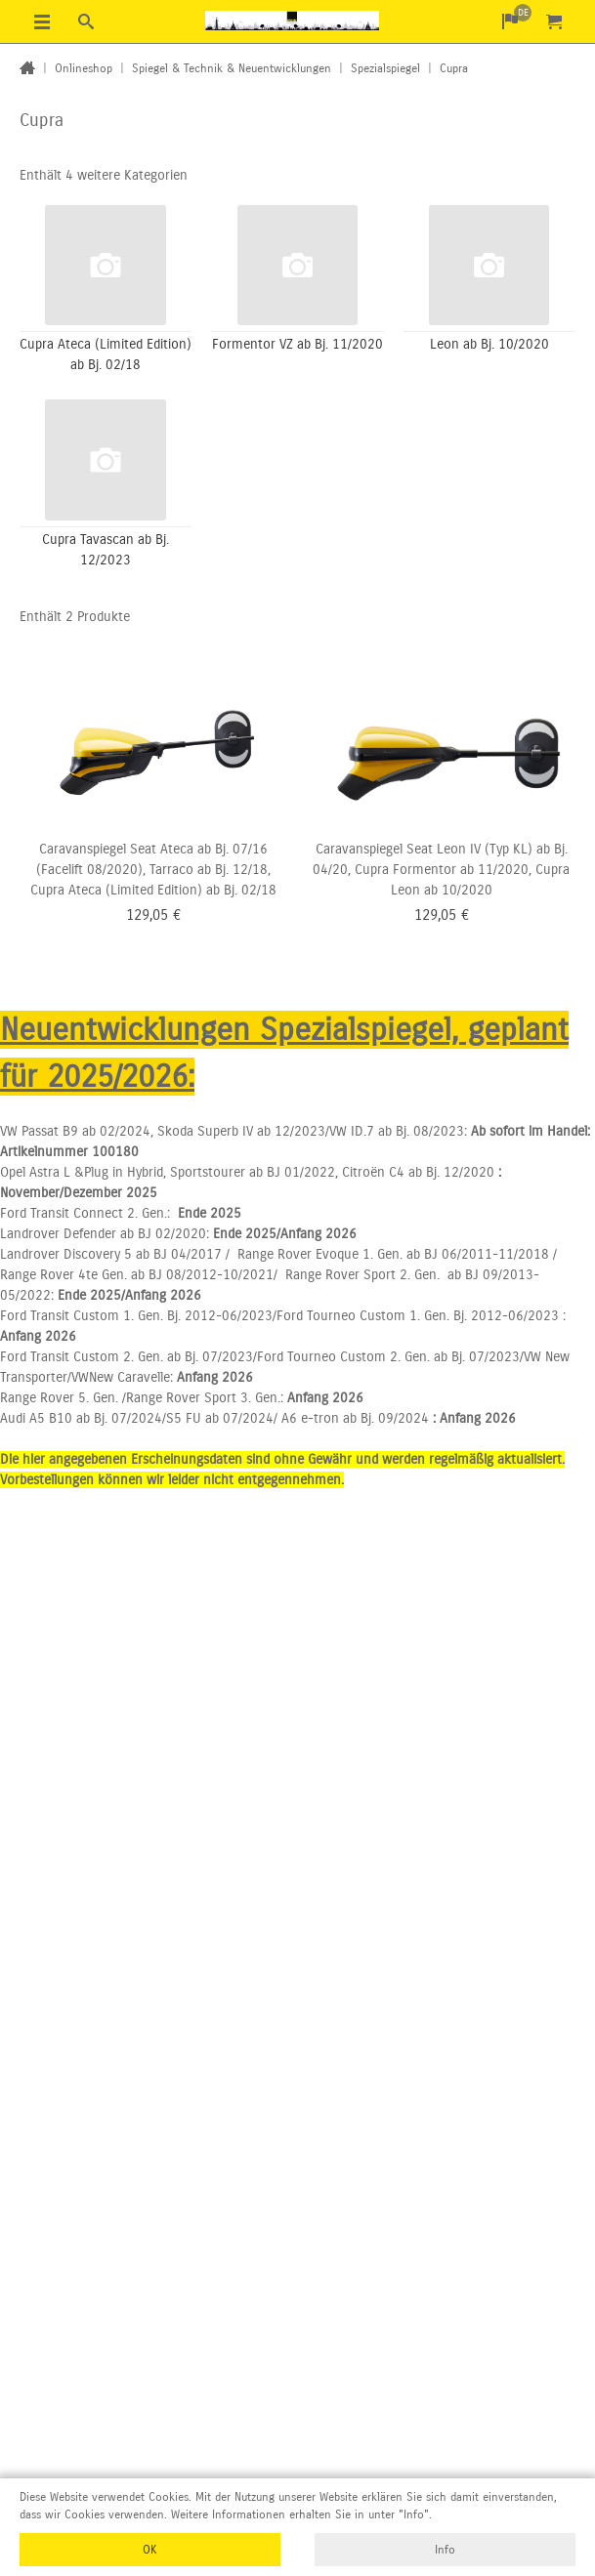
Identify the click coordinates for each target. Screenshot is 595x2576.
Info (445, 2549)
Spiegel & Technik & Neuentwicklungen (231, 68)
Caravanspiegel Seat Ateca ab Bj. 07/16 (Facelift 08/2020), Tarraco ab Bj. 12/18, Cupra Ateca (150, 869)
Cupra (454, 68)
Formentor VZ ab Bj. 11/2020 (297, 344)
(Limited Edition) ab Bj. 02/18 (191, 890)
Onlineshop (83, 68)
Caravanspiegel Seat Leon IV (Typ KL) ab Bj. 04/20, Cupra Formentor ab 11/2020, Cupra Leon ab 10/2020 (441, 869)
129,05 (147, 915)
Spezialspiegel (385, 68)
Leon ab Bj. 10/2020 (489, 344)
